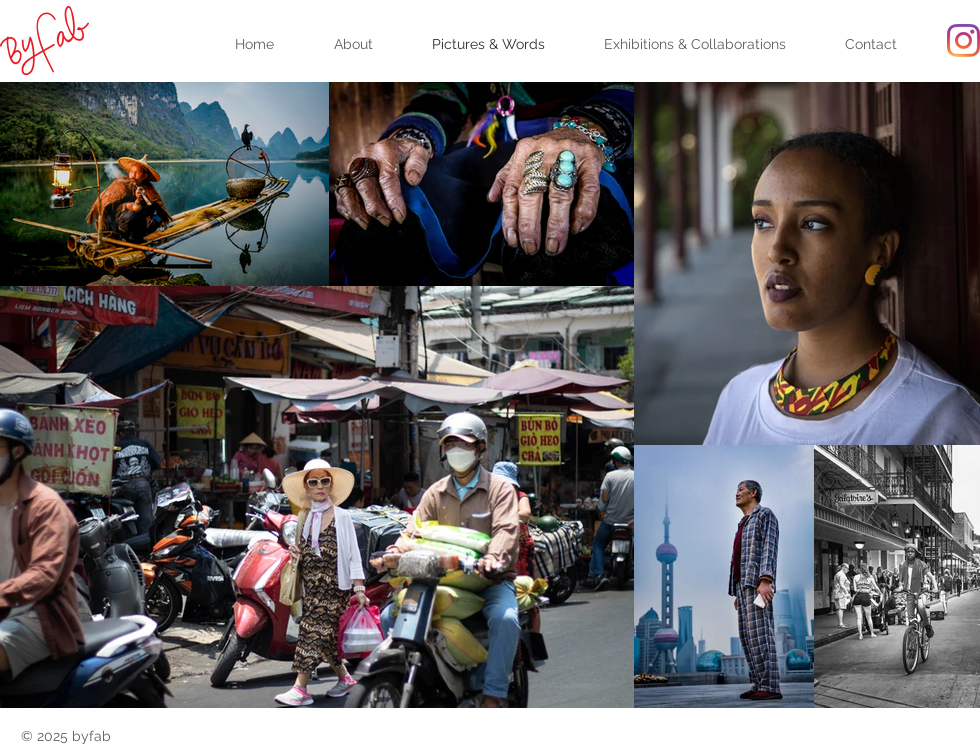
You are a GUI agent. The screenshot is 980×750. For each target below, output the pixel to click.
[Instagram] (963, 40)
